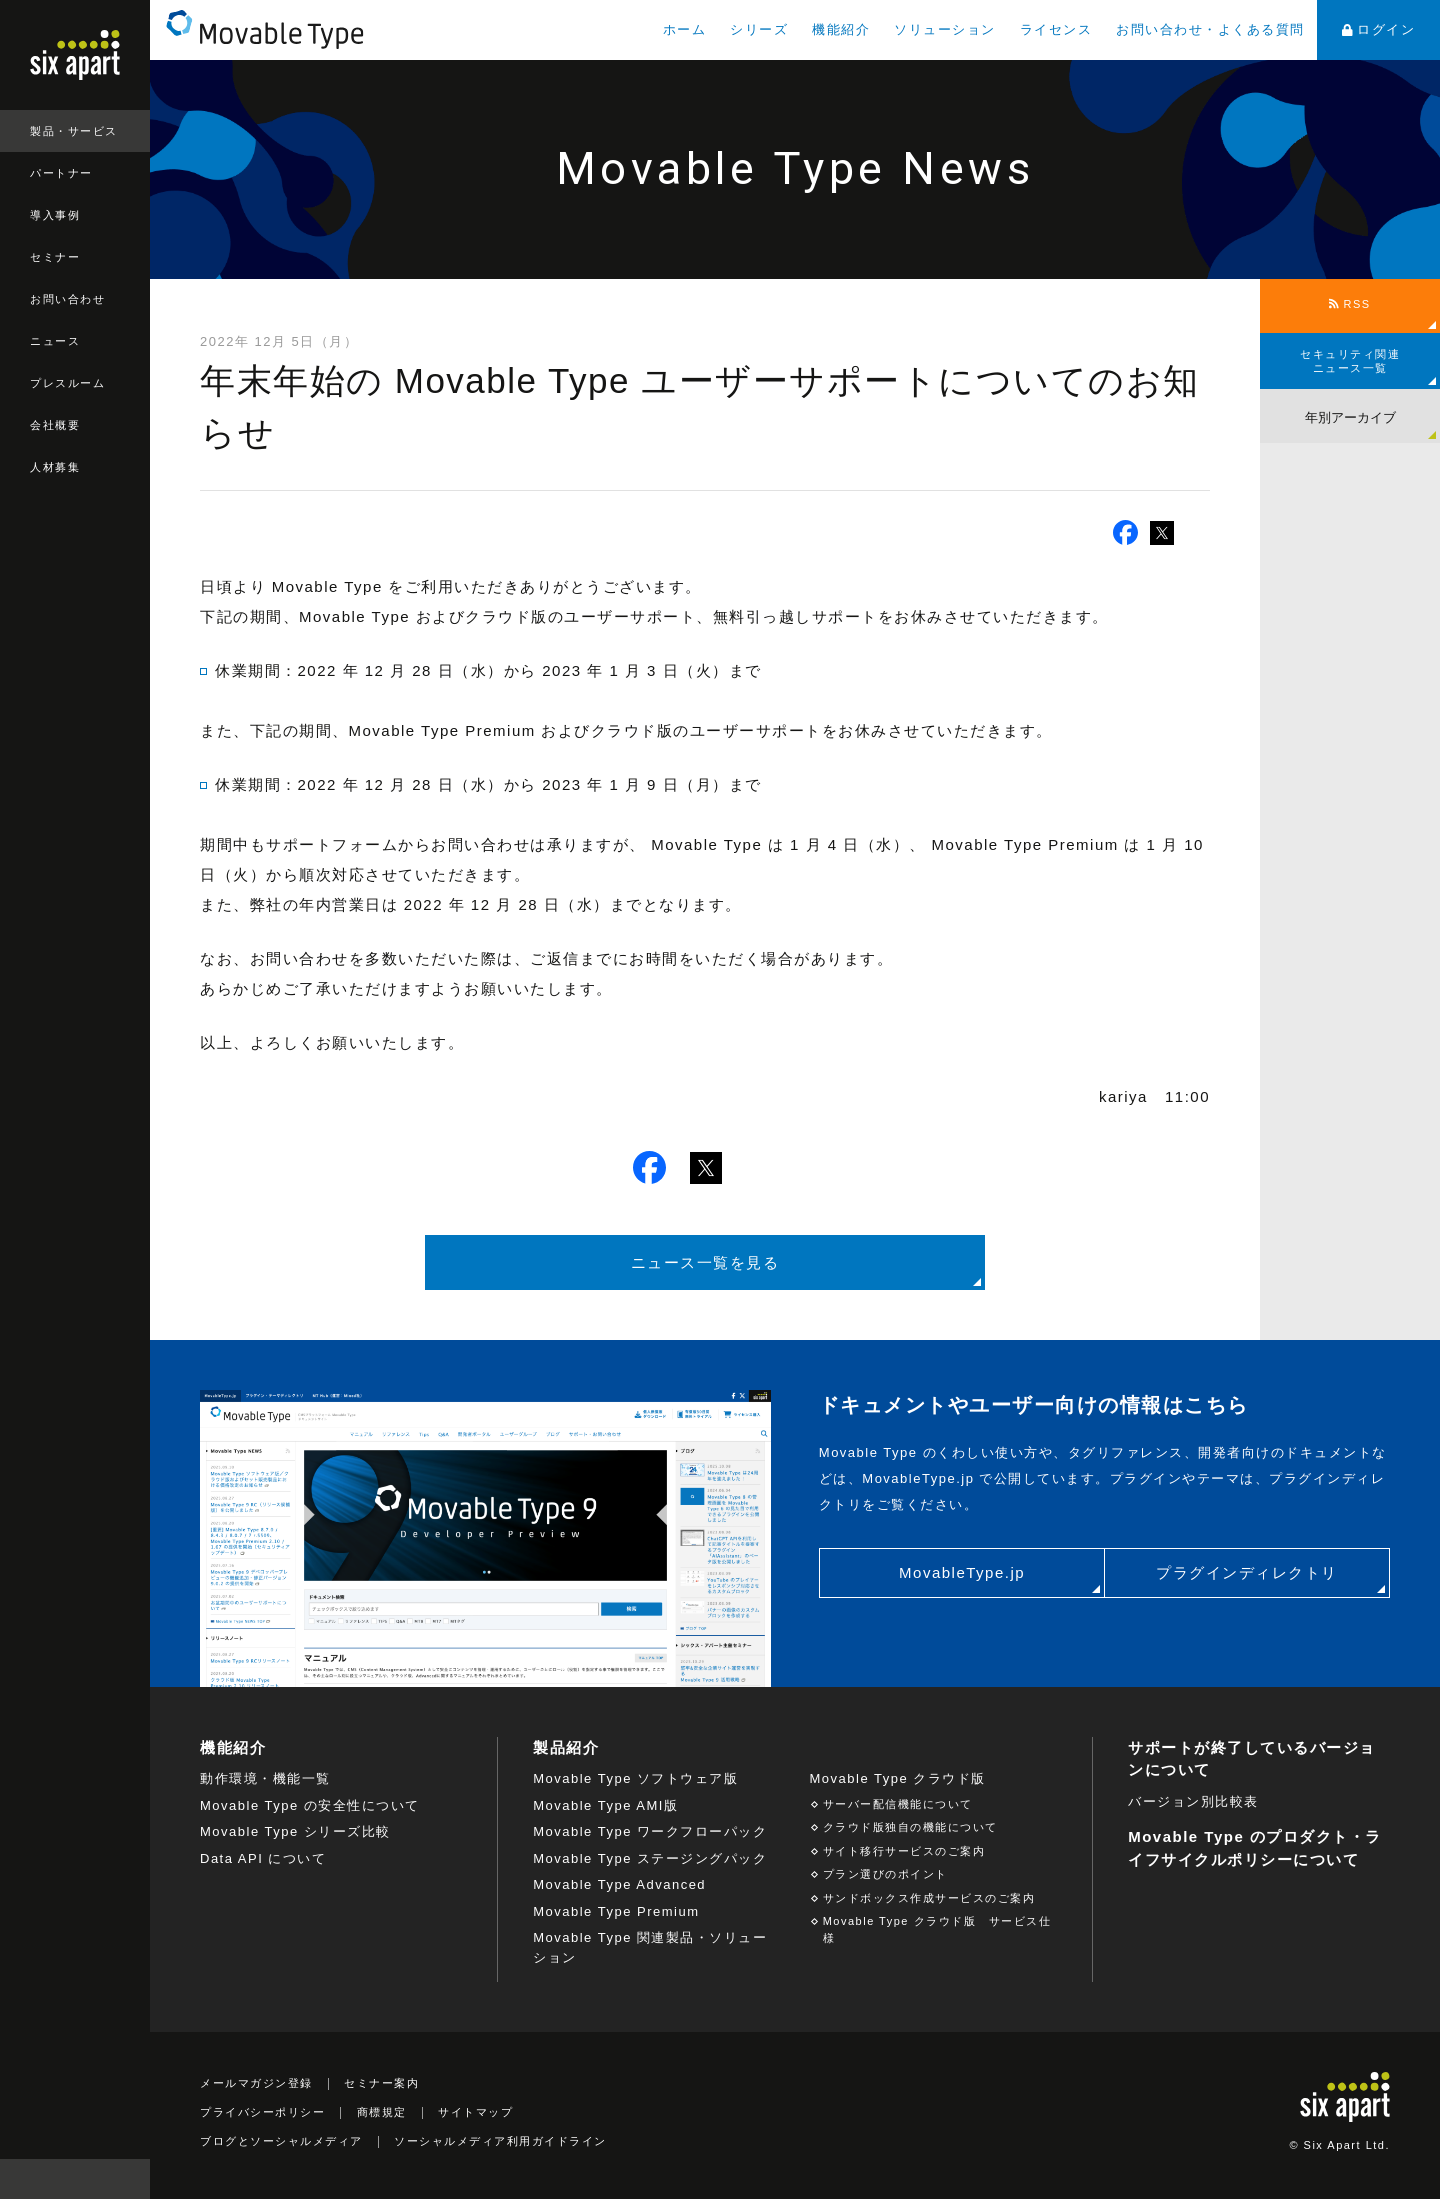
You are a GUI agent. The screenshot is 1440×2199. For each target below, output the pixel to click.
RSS (1349, 304)
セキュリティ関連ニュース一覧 (1350, 361)
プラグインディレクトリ (1247, 1572)
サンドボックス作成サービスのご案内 (929, 1898)
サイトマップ (475, 2112)
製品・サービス (74, 131)
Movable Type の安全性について (310, 1805)
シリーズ (759, 29)
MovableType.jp (962, 1572)
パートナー (61, 173)
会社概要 (55, 425)
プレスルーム (67, 383)
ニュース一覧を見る (705, 1262)
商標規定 (382, 2112)
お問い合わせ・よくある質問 (1210, 29)
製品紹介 (566, 1747)
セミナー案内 (381, 2083)
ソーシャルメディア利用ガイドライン (500, 2141)
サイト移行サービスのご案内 (904, 1851)
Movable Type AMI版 (605, 1805)
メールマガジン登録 (256, 2083)
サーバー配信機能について (898, 1804)
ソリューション (945, 29)
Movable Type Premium (616, 1911)
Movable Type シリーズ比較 (295, 1831)
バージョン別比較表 (1193, 1801)
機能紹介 (841, 29)
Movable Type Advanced (619, 1884)
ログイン (1379, 29)
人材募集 (55, 467)
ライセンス (1056, 29)
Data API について (263, 1858)
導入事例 (55, 215)
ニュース (55, 341)
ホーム (685, 29)
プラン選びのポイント (885, 1874)
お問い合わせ (67, 299)
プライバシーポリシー (262, 2112)
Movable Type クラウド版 (898, 1778)
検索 (130, 2179)
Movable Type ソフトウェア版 (635, 1778)
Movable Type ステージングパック (650, 1858)
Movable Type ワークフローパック (650, 1831)
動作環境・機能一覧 (265, 1778)
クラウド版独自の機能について (910, 1827)
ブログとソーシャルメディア (281, 2141)
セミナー (55, 257)
